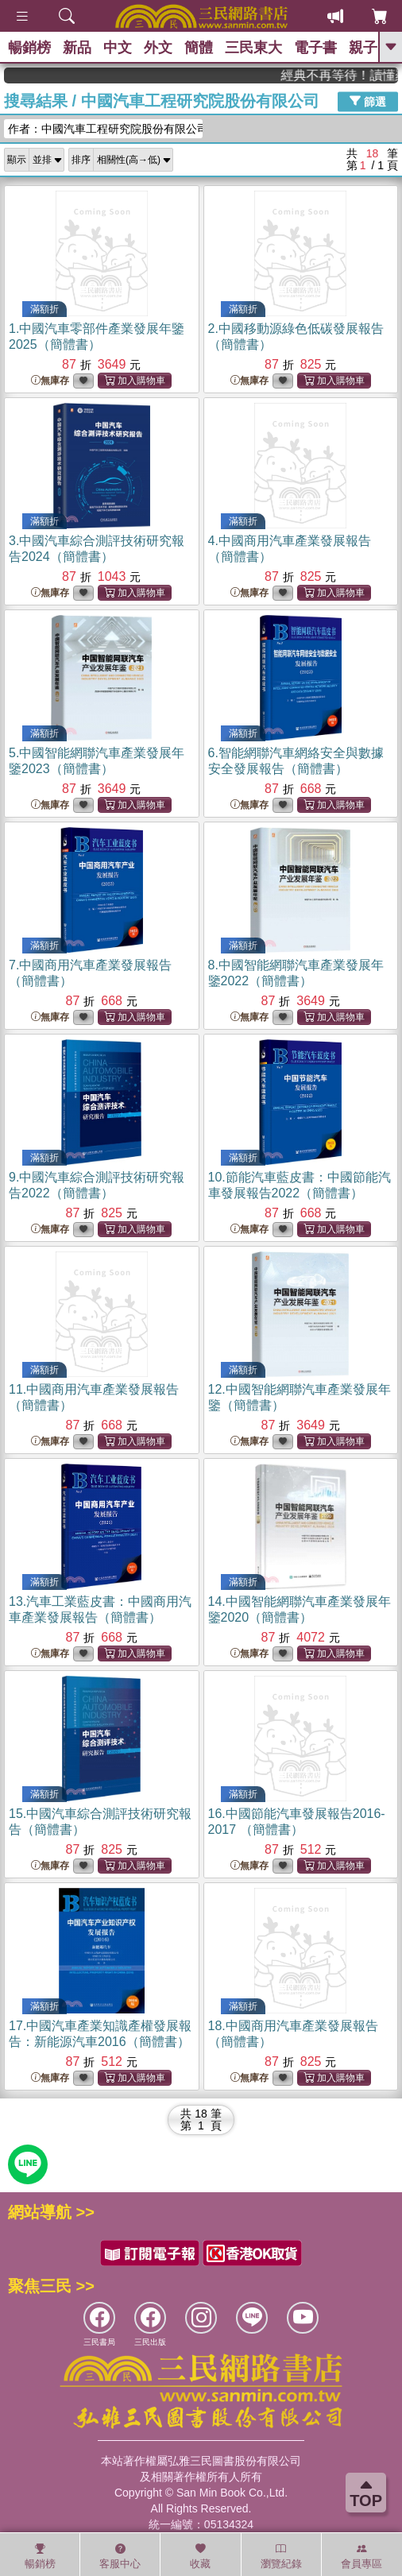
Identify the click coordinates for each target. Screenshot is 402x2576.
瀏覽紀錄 (281, 2556)
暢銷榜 (29, 48)
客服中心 (120, 2556)
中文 (117, 48)
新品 (77, 48)
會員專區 (361, 2556)
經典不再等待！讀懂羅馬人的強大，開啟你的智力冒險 (352, 75)
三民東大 (253, 48)
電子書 (315, 48)
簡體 (198, 48)
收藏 (200, 2556)
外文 (158, 48)
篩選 (368, 101)
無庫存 (50, 381)
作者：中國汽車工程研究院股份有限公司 (105, 128)
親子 (363, 48)
